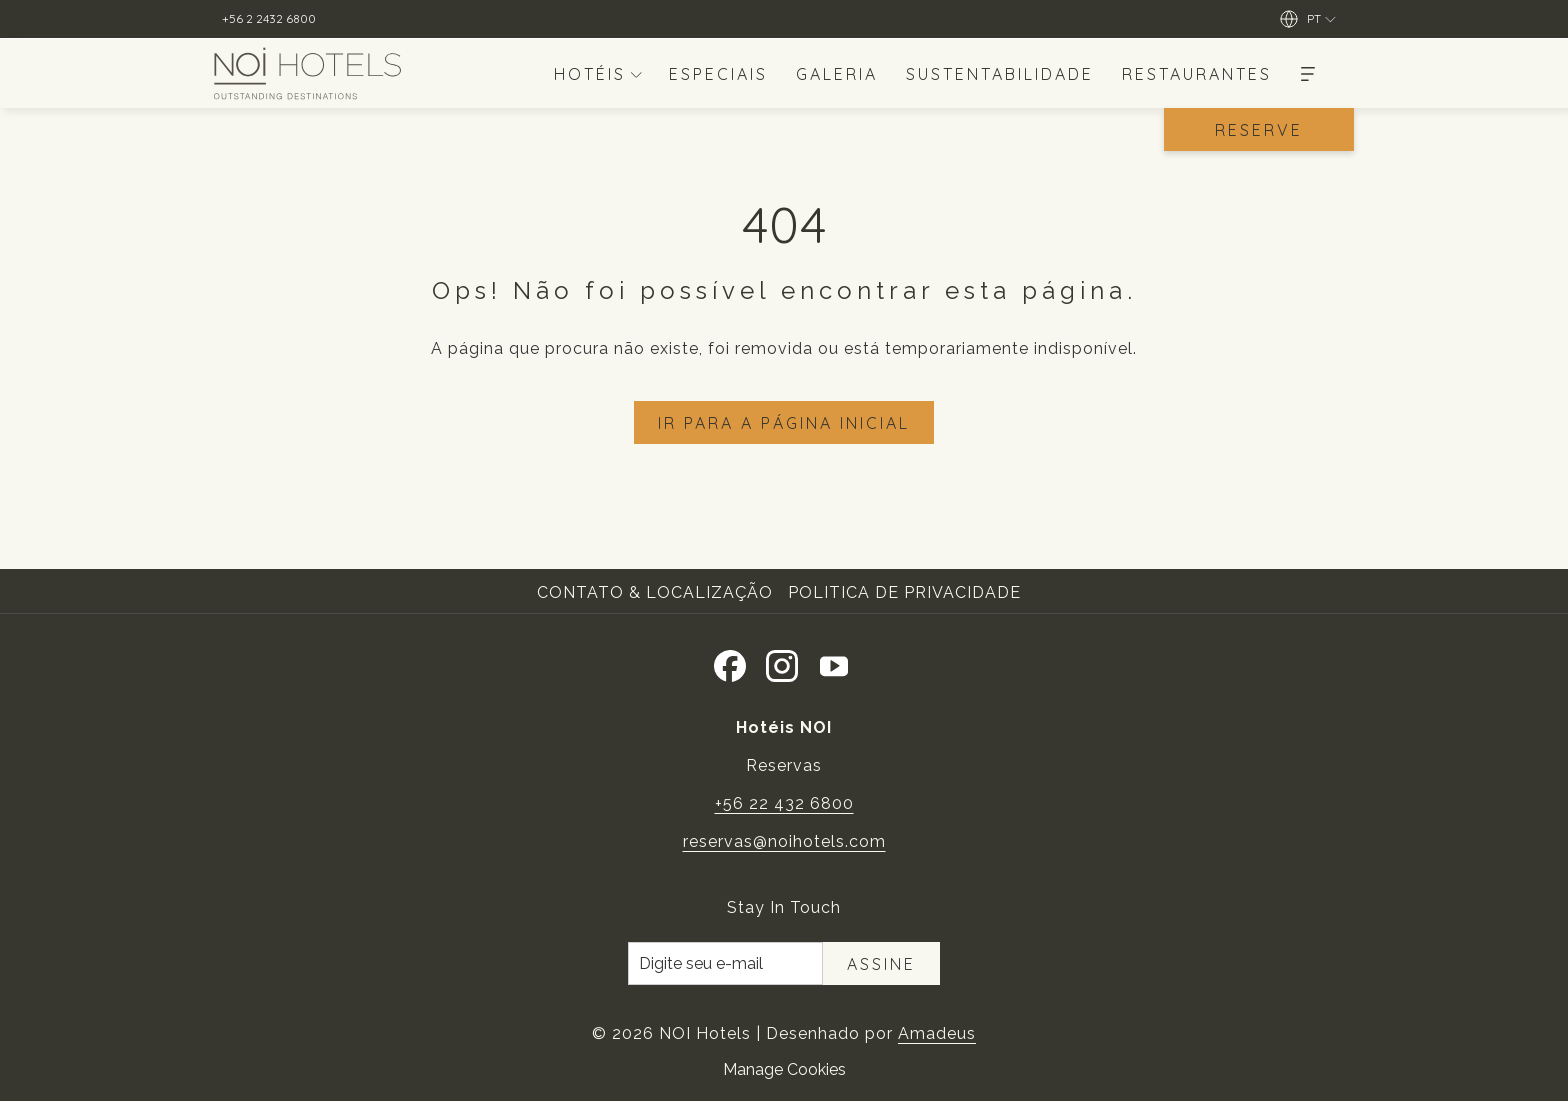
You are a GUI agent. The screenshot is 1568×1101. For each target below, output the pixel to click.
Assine (881, 964)
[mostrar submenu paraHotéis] (636, 73)
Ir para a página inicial (784, 423)
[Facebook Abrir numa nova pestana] (730, 662)
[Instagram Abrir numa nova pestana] (782, 662)
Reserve (1259, 130)
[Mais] (1308, 73)
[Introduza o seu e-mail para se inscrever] (725, 963)
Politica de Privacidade (904, 592)
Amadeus (937, 1033)
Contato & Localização (655, 592)
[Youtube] (834, 662)
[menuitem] (585, 73)
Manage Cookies (784, 1069)
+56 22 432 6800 (784, 803)
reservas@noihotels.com (784, 841)
